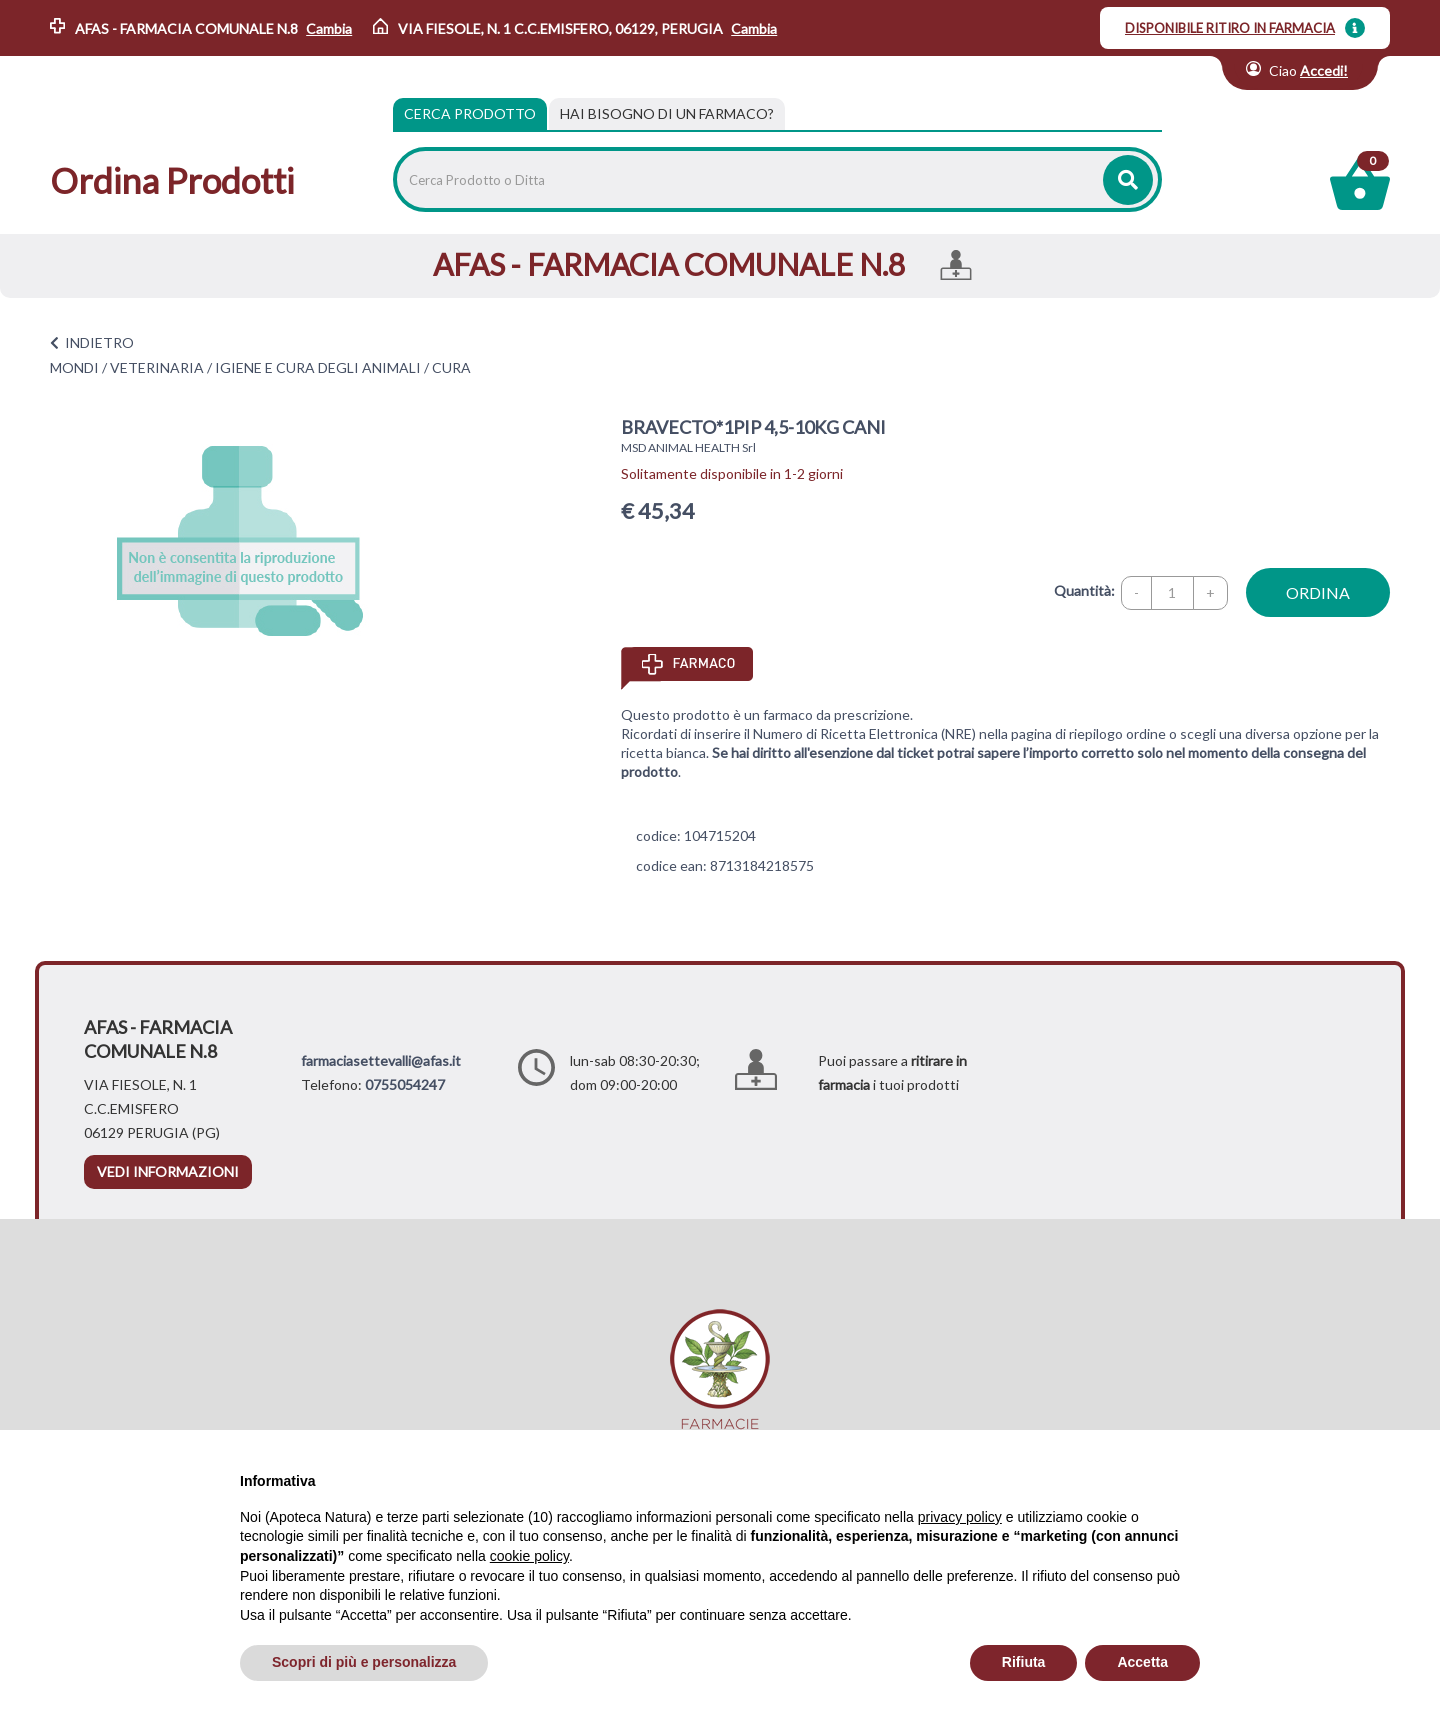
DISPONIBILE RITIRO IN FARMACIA (1230, 28)
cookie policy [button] (529, 1556)
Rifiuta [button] (1024, 1662)
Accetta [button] (1142, 1662)
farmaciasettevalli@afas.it (381, 1060)
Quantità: (1084, 590)
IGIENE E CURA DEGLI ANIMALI (318, 367)
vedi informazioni (168, 1171)
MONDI (74, 367)
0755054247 (405, 1084)
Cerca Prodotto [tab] (470, 113)
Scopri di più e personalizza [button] (364, 1662)
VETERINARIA (157, 367)
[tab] (667, 114)
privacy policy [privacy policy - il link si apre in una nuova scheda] (960, 1517)
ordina (1318, 592)
